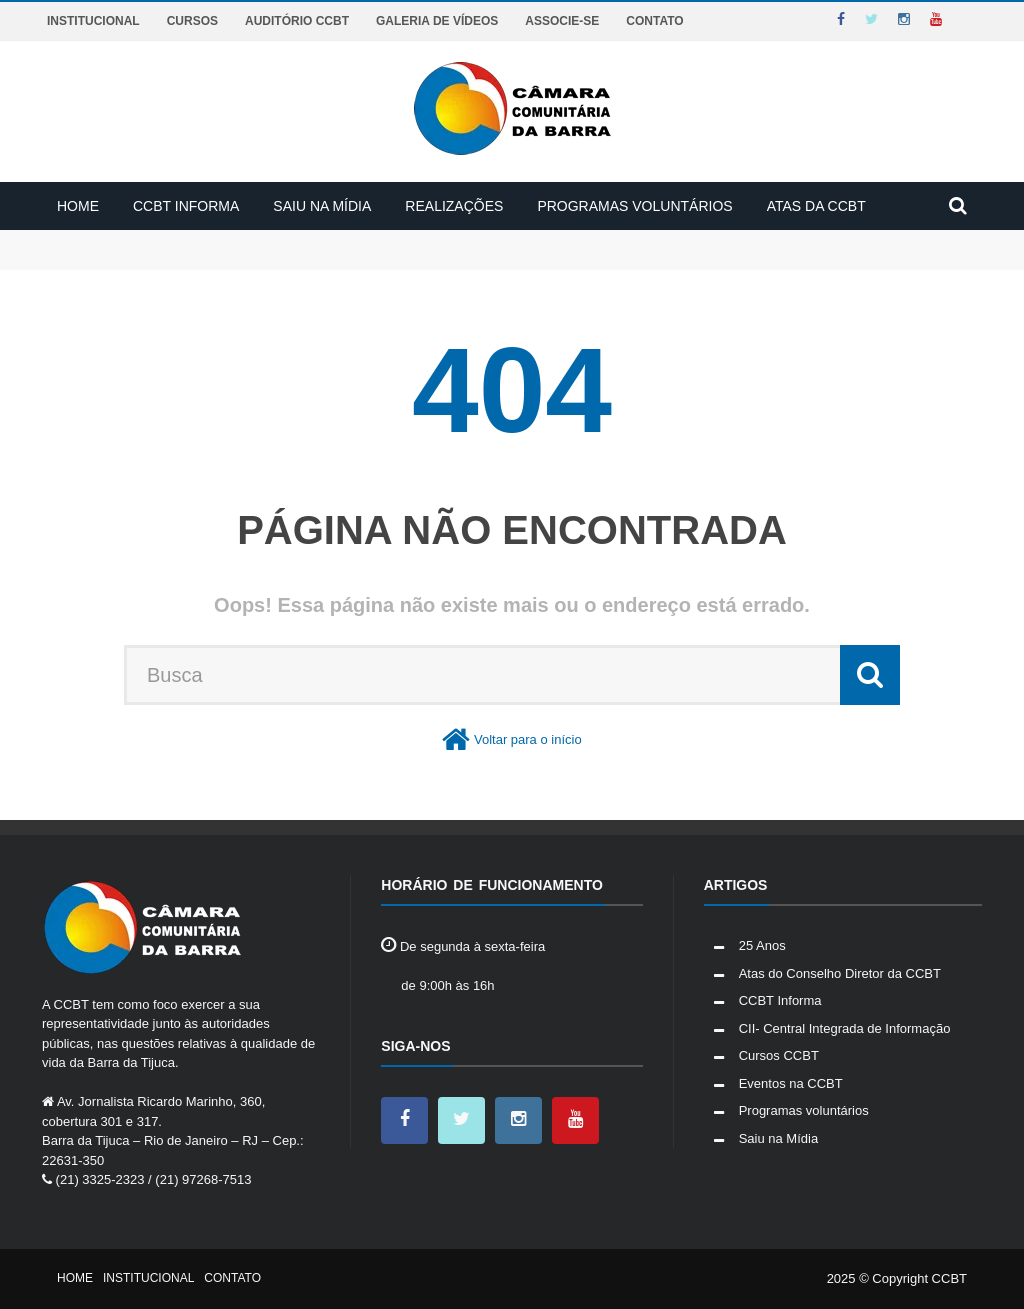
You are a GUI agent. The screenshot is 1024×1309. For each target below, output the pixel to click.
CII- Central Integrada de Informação (845, 1028)
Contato (654, 21)
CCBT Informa (186, 206)
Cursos (192, 21)
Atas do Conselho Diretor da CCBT (840, 973)
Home (78, 206)
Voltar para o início (528, 739)
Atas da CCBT (816, 206)
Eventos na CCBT (791, 1083)
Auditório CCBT (297, 21)
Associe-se (562, 21)
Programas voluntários (634, 206)
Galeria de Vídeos (437, 21)
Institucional (93, 21)
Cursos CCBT (779, 1055)
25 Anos (762, 945)
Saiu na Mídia (322, 206)
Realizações (454, 206)
